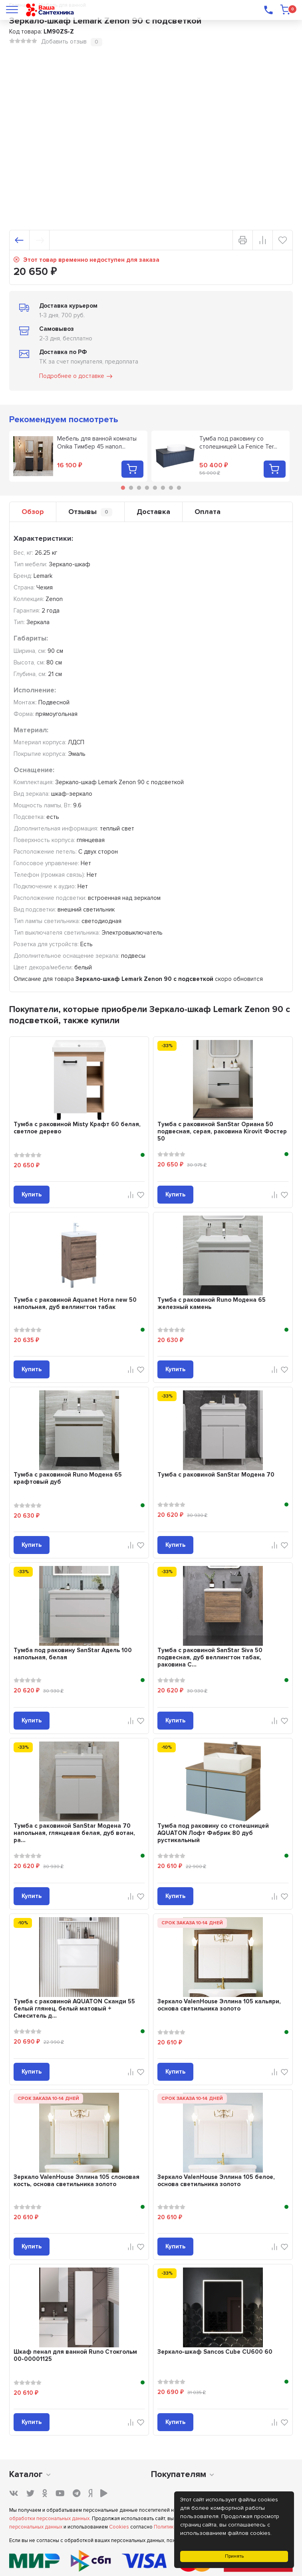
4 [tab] (147, 488)
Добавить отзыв (64, 41)
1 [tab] (123, 488)
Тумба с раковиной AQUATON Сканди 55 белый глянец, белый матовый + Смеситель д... (74, 2008)
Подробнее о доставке (76, 376)
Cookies (119, 2527)
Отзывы (90, 511)
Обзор (33, 511)
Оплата (208, 511)
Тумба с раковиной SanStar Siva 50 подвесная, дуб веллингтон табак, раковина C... (209, 1657)
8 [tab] (179, 488)
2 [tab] (131, 488)
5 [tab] (155, 488)
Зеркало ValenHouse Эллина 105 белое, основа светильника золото (216, 2180)
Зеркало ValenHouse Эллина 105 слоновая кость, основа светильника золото (76, 2180)
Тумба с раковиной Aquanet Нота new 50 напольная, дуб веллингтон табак (75, 1303)
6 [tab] (163, 488)
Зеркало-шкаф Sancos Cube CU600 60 (214, 2351)
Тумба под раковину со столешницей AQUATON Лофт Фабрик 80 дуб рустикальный (213, 1833)
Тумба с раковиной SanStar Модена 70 (215, 1474)
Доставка (153, 511)
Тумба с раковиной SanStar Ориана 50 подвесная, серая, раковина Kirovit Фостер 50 (222, 1131)
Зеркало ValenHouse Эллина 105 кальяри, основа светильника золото (219, 2005)
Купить (32, 1194)
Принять (234, 2556)
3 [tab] (139, 488)
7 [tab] (171, 488)
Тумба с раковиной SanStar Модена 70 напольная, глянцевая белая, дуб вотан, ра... (74, 1833)
